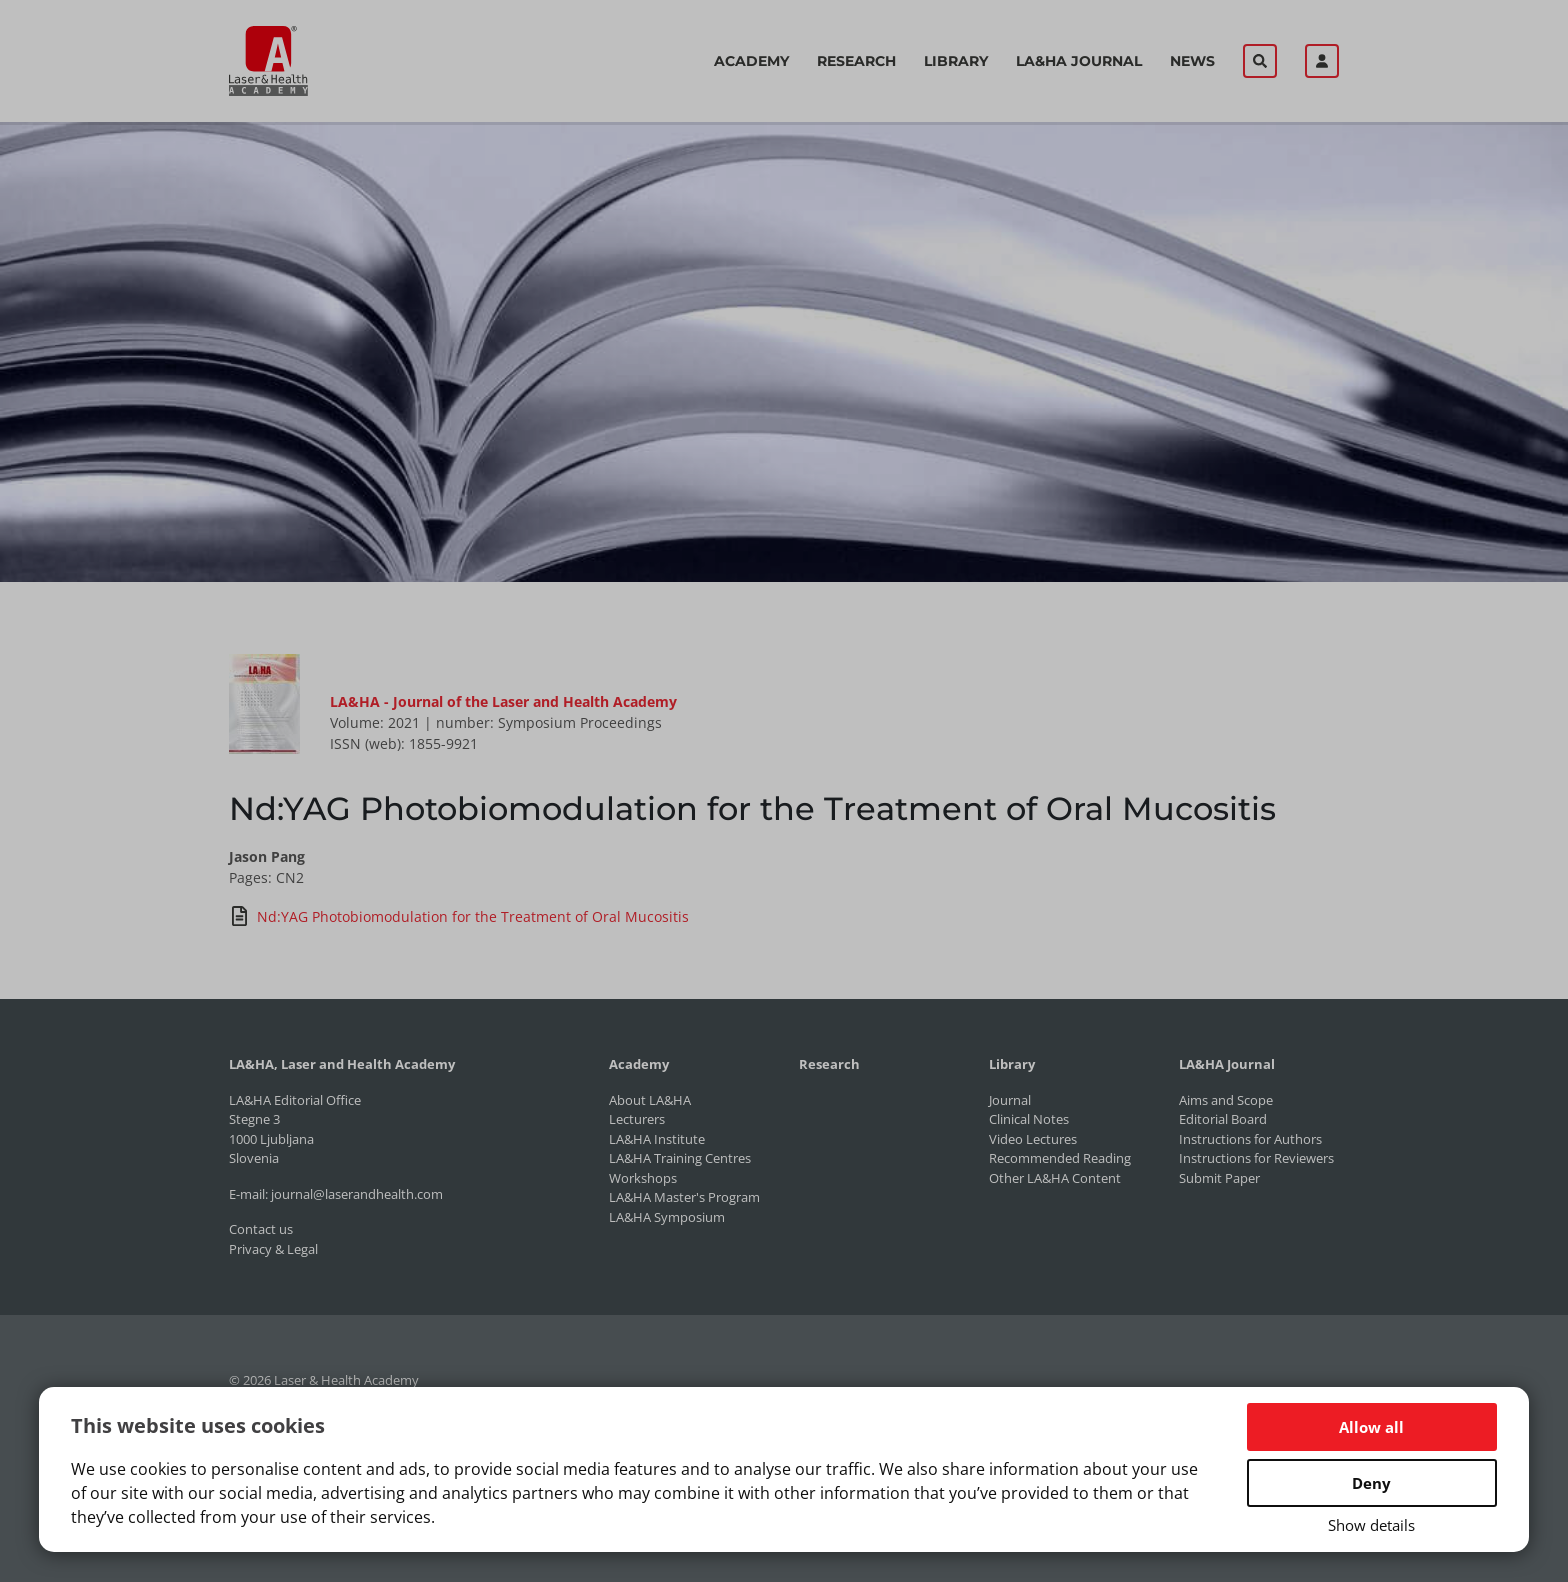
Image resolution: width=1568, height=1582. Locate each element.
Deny (1371, 1483)
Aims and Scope (1226, 1100)
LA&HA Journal (1079, 61)
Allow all (1371, 1427)
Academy (751, 61)
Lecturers (637, 1119)
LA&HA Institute (657, 1139)
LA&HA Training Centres (680, 1158)
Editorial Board (1223, 1119)
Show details (1371, 1525)
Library (956, 61)
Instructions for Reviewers (1256, 1158)
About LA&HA (650, 1100)
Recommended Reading (1060, 1158)
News (1192, 61)
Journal (1010, 1100)
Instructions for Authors (1250, 1139)
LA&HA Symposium (667, 1217)
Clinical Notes (1029, 1119)
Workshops (643, 1178)
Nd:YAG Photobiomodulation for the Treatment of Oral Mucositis (459, 916)
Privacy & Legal (273, 1249)
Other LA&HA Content (1055, 1178)
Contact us (261, 1229)
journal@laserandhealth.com (357, 1194)
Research (856, 61)
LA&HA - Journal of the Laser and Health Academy (503, 701)
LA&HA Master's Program (684, 1197)
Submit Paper (1219, 1178)
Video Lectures (1033, 1139)
